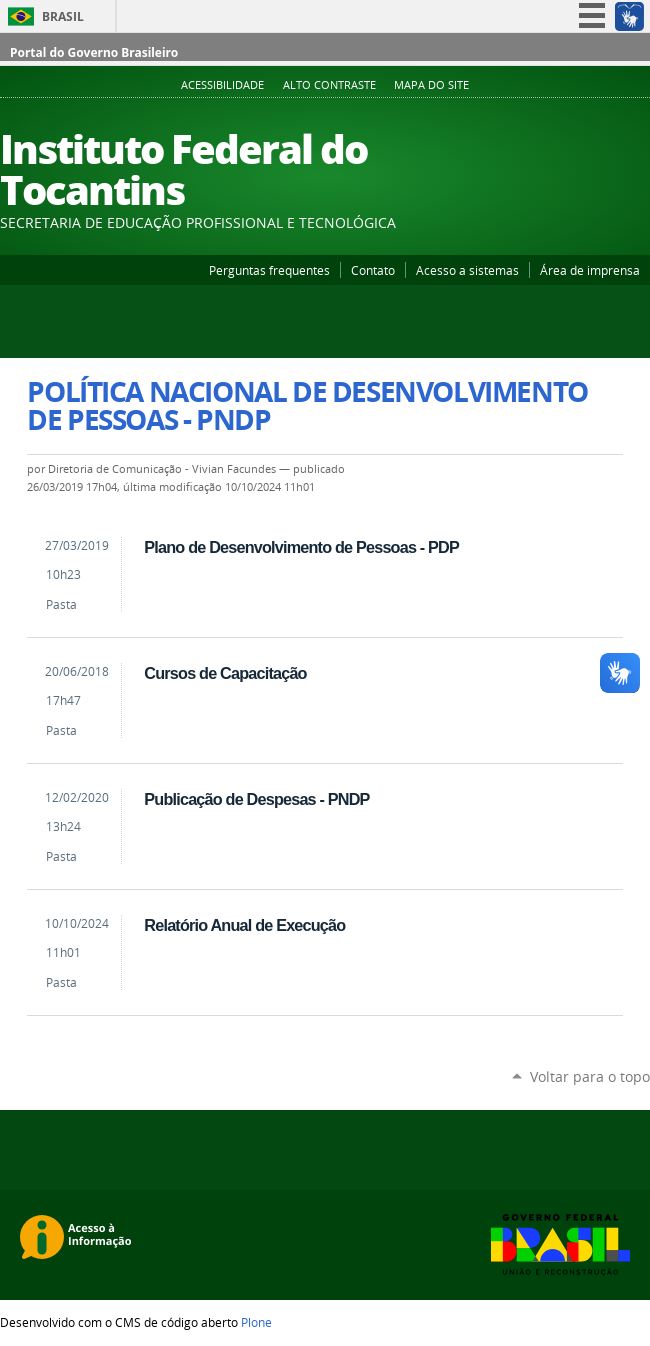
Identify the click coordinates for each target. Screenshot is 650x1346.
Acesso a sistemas (467, 270)
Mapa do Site (431, 85)
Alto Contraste (329, 85)
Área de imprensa (590, 270)
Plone (256, 1322)
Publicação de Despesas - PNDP (256, 799)
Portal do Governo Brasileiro (94, 52)
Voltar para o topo (590, 1076)
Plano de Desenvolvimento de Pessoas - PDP (301, 547)
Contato (373, 270)
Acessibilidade (222, 85)
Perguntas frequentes (269, 270)
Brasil (63, 16)
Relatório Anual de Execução (244, 925)
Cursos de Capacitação (225, 673)
